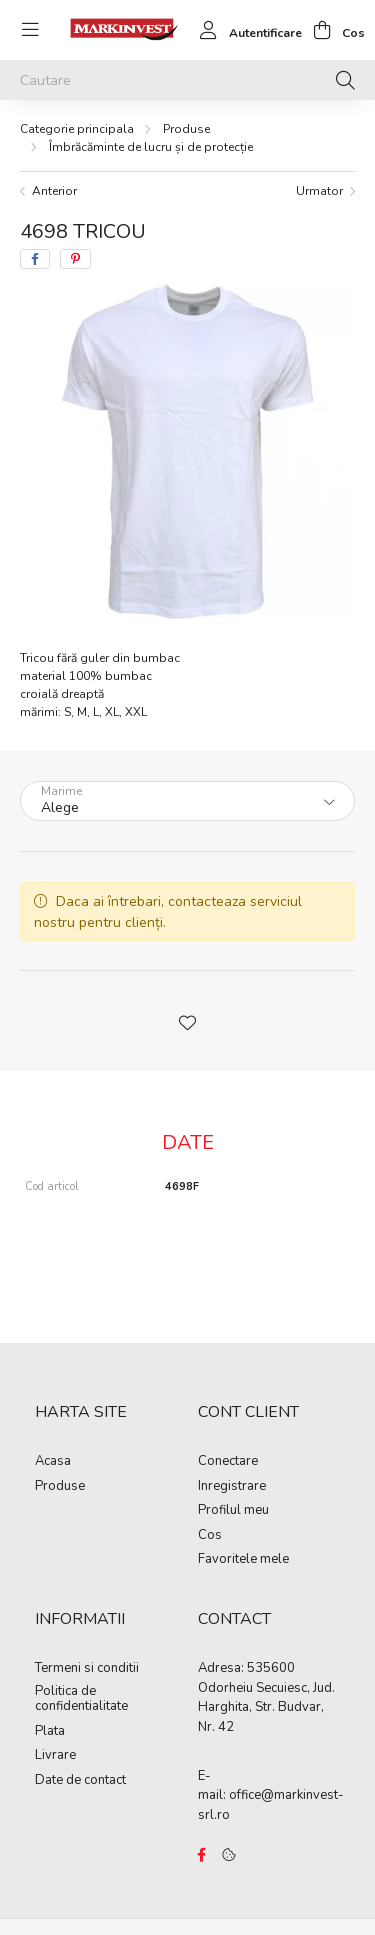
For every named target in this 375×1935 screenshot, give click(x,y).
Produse (186, 129)
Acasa (53, 1462)
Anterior (54, 191)
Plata (50, 1732)
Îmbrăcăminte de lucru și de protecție (151, 147)
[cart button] (333, 30)
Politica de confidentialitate (81, 1699)
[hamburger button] (30, 30)
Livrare (55, 1756)
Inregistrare (232, 1487)
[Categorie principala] (77, 129)
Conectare (228, 1462)
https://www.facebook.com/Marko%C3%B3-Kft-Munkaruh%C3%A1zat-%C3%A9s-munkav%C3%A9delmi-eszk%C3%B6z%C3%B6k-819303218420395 (202, 1855)
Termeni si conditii (87, 1669)
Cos (210, 1536)
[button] (188, 1021)
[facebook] (35, 259)
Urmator (319, 191)
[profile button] (245, 30)
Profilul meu (233, 1511)
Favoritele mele (243, 1560)
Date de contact (80, 1781)
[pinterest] (75, 259)
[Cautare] (187, 80)
